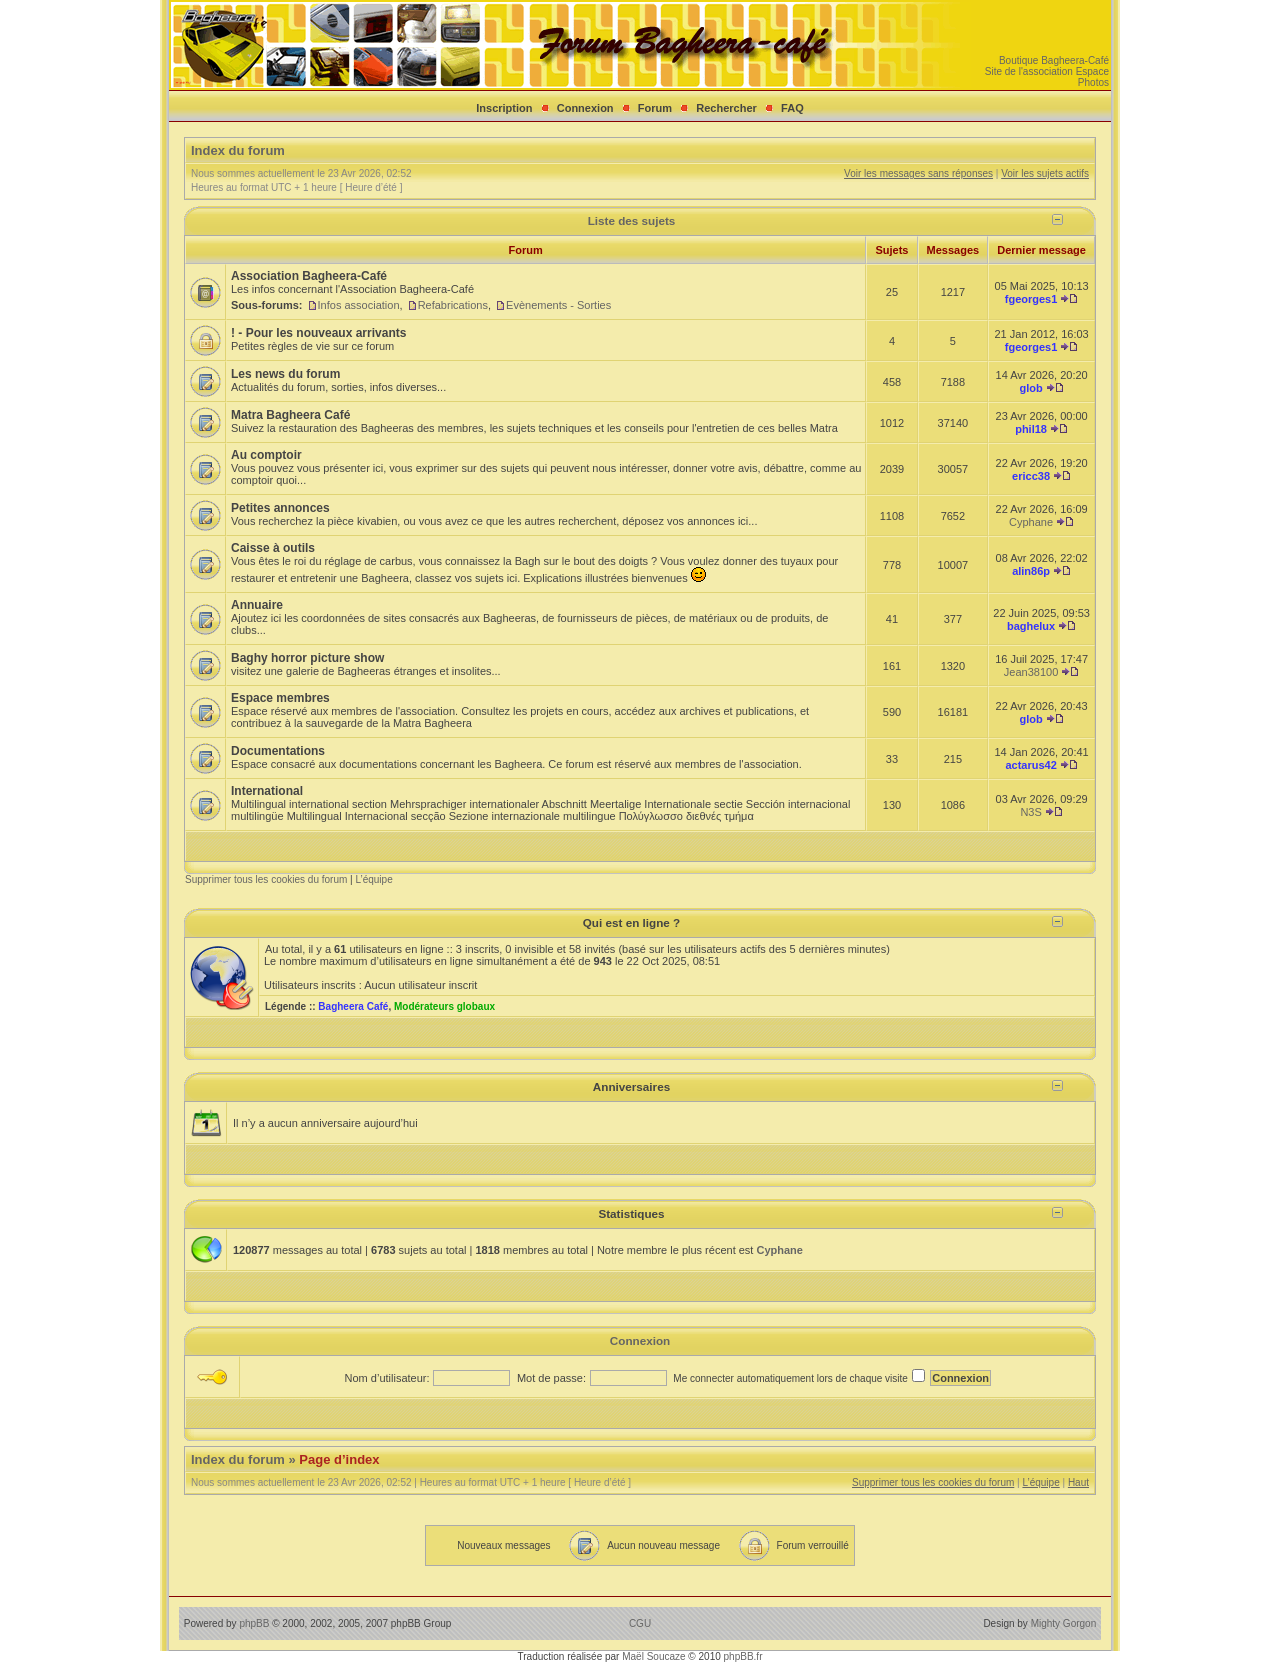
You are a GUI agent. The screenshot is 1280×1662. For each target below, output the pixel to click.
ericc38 (1031, 476)
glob (1030, 388)
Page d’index (339, 1459)
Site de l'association (1029, 71)
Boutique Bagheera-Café (1054, 60)
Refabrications (453, 305)
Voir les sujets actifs (1045, 173)
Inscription (504, 108)
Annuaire (257, 605)
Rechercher (726, 108)
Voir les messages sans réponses (918, 173)
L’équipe (373, 879)
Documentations (278, 751)
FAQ (792, 108)
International (267, 791)
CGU (640, 1623)
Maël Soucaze (653, 1656)
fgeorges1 (1031, 299)
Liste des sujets (632, 220)
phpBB (254, 1623)
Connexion (585, 108)
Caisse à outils (273, 548)
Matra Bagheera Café (290, 415)
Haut (1078, 1482)
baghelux (1031, 626)
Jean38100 (1031, 672)
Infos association (359, 305)
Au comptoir (266, 455)
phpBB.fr (743, 1656)
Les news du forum (285, 374)
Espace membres (280, 698)
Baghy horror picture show (307, 658)
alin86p (1031, 571)
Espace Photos (1092, 77)
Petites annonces (280, 508)
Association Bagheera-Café (309, 276)
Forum (655, 108)
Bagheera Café (353, 1006)
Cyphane (1031, 522)
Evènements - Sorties (558, 305)
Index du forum (238, 150)
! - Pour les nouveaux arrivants (318, 333)
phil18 (1031, 429)
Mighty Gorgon (1064, 1623)
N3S (1030, 812)
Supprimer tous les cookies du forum (266, 879)
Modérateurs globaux (444, 1006)
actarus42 (1030, 765)
